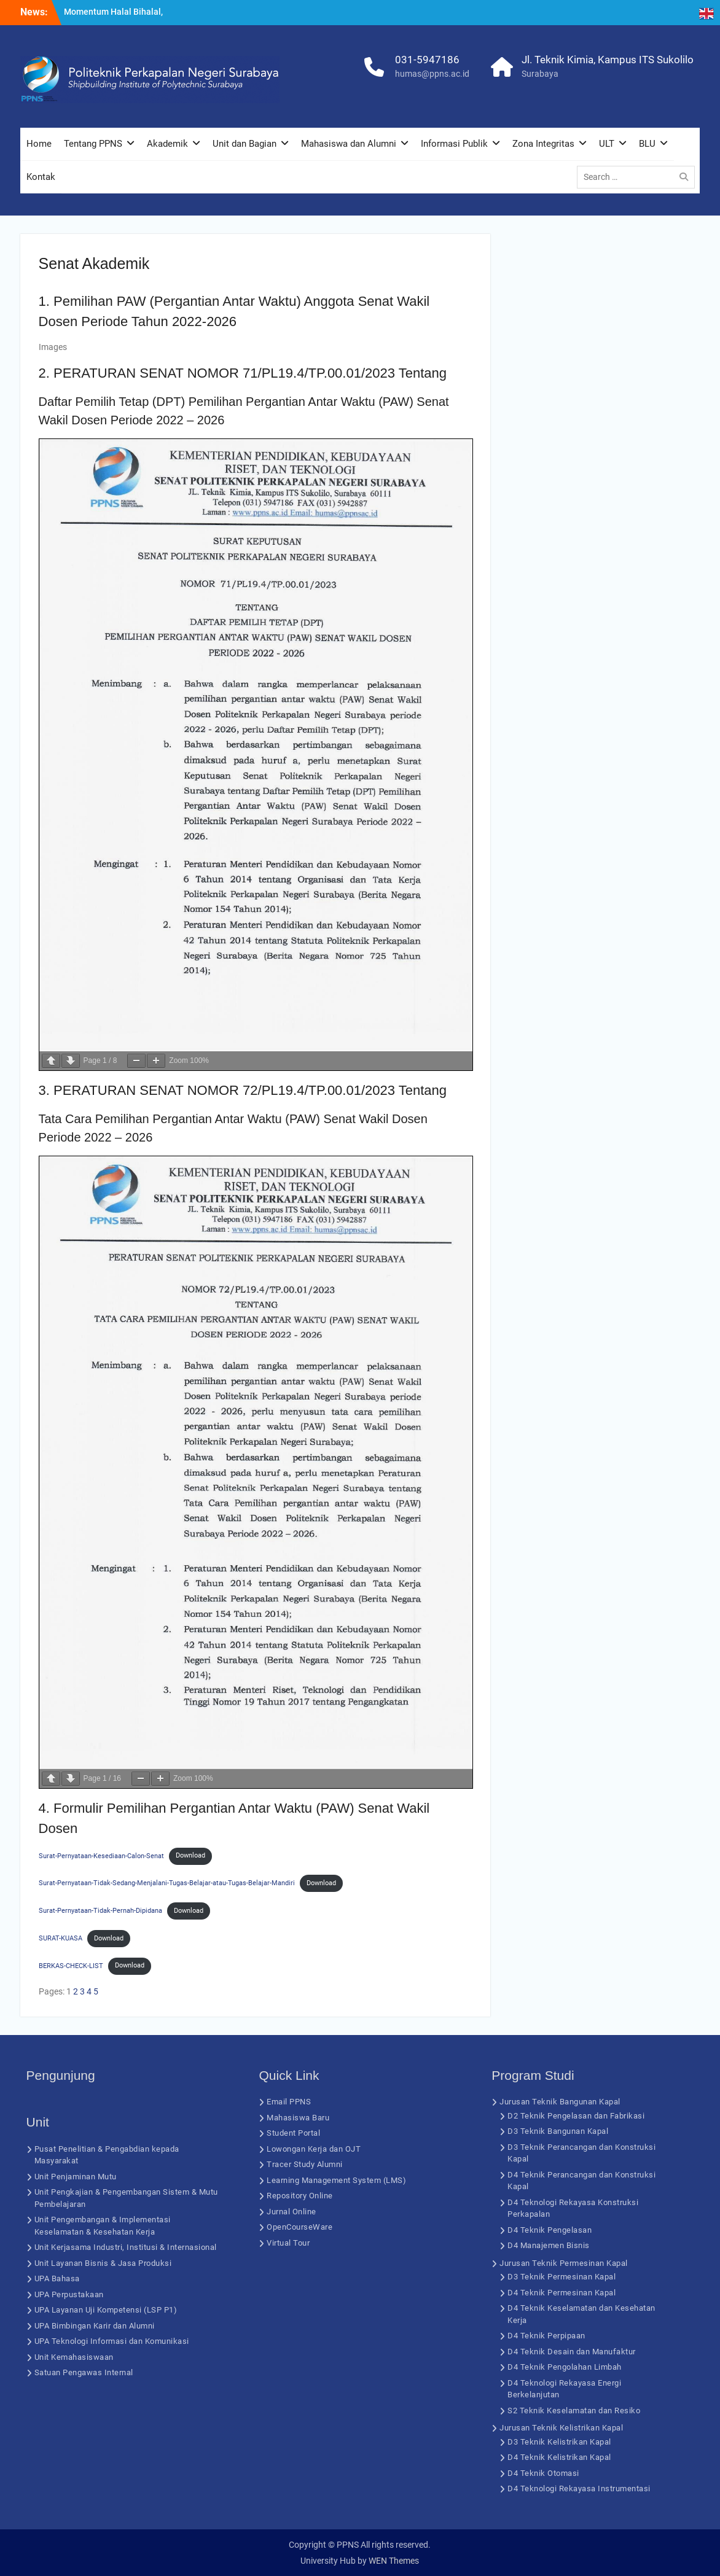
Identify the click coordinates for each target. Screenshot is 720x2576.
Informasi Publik (454, 143)
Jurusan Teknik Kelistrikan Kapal (561, 2427)
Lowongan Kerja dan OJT (314, 2149)
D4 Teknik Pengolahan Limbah (564, 2367)
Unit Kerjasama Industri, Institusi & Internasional (125, 2247)
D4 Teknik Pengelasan (549, 2230)
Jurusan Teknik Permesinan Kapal (563, 2263)
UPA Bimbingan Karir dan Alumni (94, 2325)
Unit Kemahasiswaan (74, 2357)
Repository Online (300, 2195)
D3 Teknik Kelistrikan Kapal (559, 2441)
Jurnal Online (291, 2211)
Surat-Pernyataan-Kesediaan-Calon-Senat (101, 1855)
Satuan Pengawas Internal (83, 2372)
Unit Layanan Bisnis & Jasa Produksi (103, 2263)
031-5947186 (427, 59)
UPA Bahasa (57, 2278)
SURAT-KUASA (60, 1938)
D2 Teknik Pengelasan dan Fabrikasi (575, 2115)
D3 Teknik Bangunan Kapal (557, 2131)
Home (39, 143)
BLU (647, 143)
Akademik (167, 143)
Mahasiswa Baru (298, 2117)
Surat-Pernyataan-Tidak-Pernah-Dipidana (100, 1911)
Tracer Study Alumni (305, 2164)
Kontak (40, 176)
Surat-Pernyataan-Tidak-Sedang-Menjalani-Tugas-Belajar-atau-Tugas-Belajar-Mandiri (167, 1883)
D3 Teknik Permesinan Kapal (561, 2276)
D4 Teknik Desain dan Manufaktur (571, 2351)
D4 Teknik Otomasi (543, 2473)
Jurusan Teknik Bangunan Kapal (559, 2101)
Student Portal (293, 2133)
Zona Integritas (543, 143)
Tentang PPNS (93, 143)
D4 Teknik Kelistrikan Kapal (559, 2457)
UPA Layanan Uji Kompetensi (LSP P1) (106, 2309)
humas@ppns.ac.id (432, 74)
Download (190, 1855)
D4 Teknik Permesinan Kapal (561, 2292)
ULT (606, 143)
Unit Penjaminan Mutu (75, 2176)
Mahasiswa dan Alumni (348, 143)
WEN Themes (394, 2561)
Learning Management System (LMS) (336, 2180)
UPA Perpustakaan (69, 2294)
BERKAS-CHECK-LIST (71, 1965)
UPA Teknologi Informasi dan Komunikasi (111, 2341)
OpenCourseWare (299, 2227)
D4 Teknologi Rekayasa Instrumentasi (579, 2488)
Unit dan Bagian (244, 143)
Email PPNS (289, 2101)
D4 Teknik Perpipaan (546, 2335)
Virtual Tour (288, 2242)
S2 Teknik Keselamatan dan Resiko (573, 2410)
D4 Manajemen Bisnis (548, 2245)
